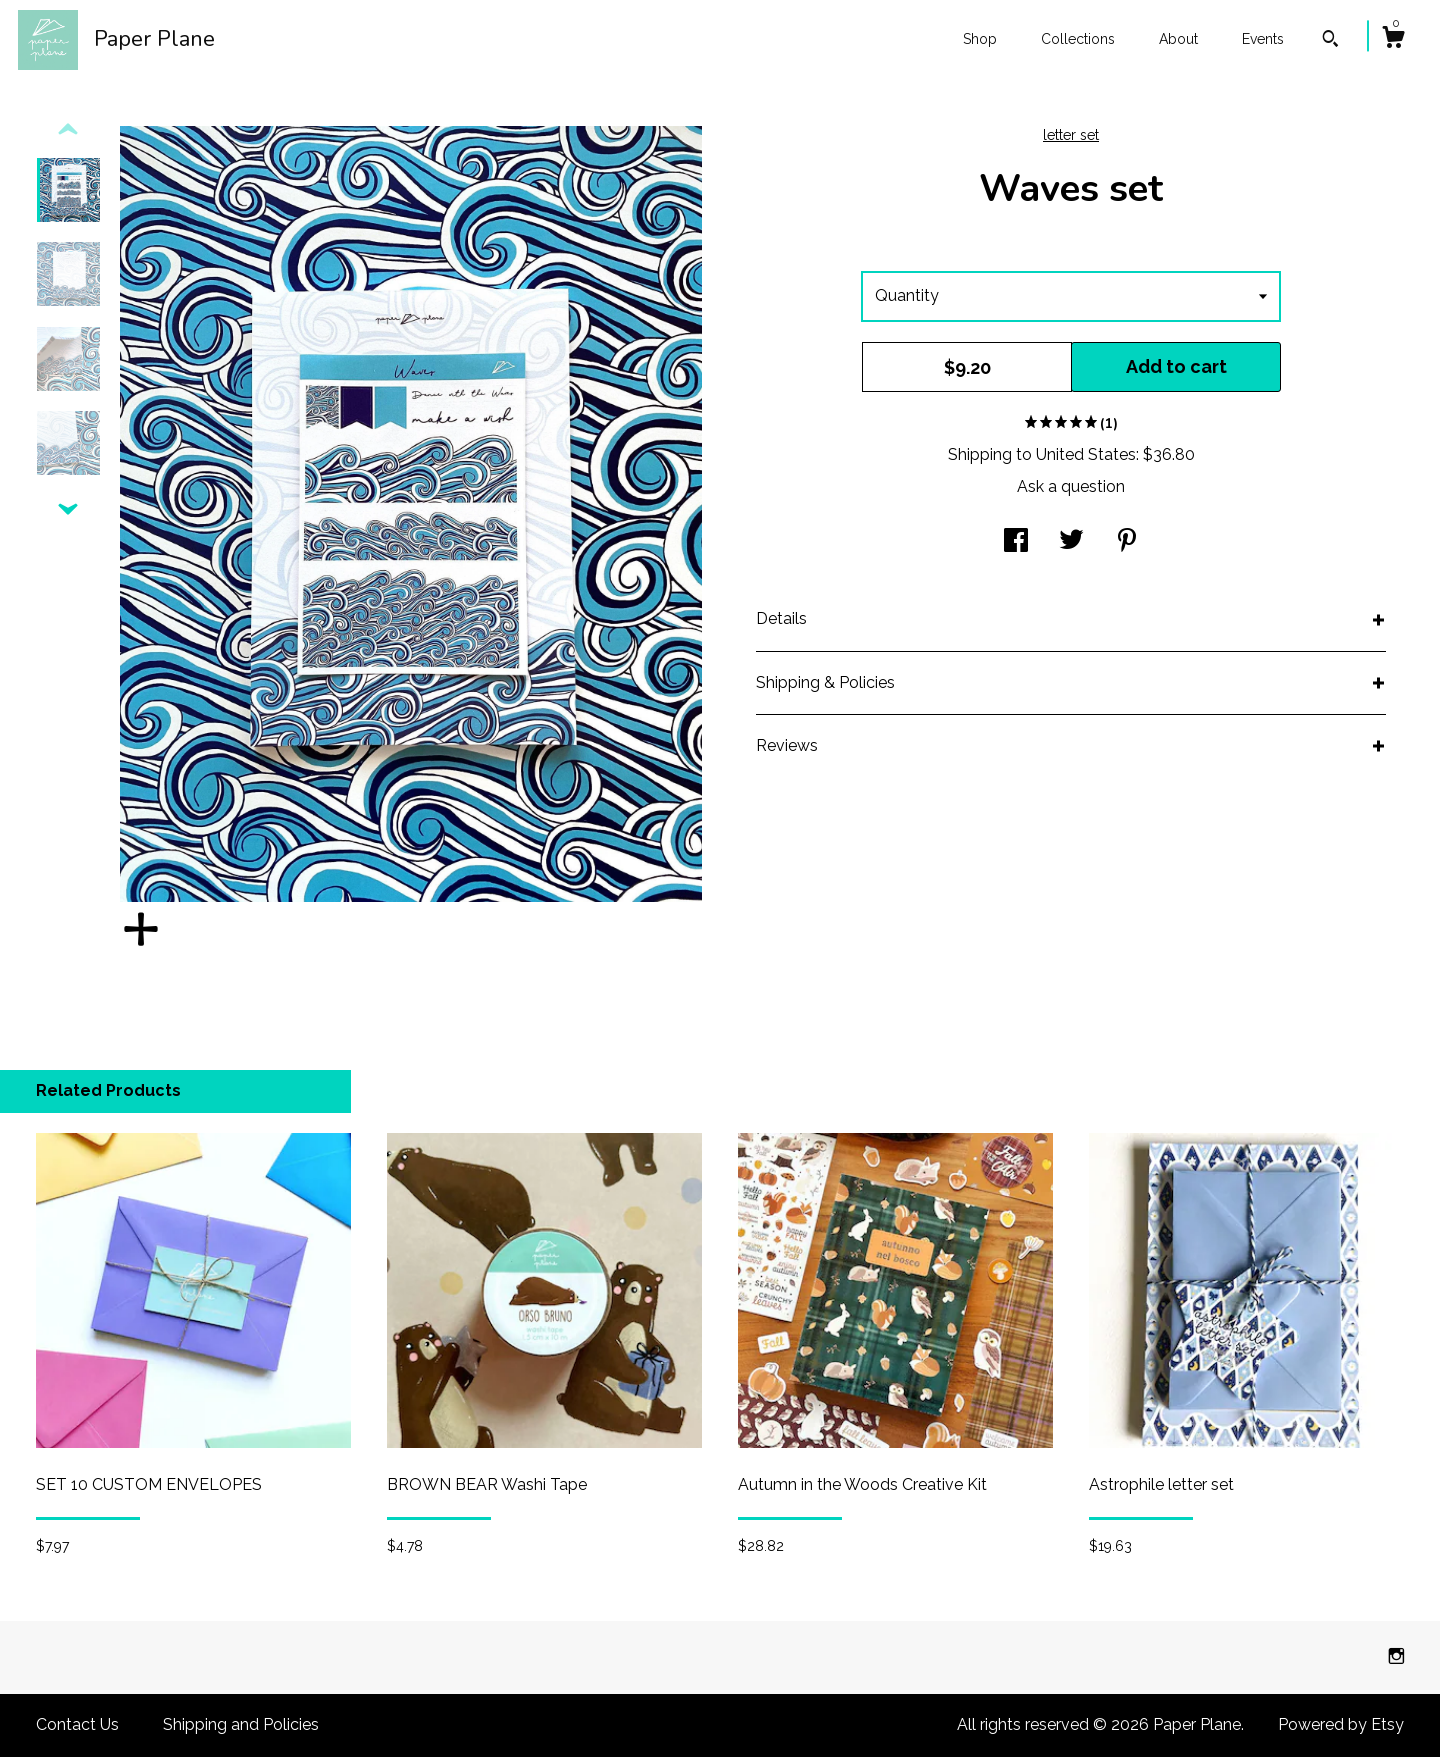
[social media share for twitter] (1071, 542)
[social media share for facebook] (1016, 542)
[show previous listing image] (68, 130)
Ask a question (1071, 486)
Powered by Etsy (1341, 1724)
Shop (980, 39)
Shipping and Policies (241, 1724)
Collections (1078, 39)
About (1178, 39)
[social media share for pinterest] (1127, 542)
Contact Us (77, 1724)
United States (1086, 454)
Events (1263, 39)
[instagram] (1396, 1656)
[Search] (1330, 41)
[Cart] (1393, 40)
